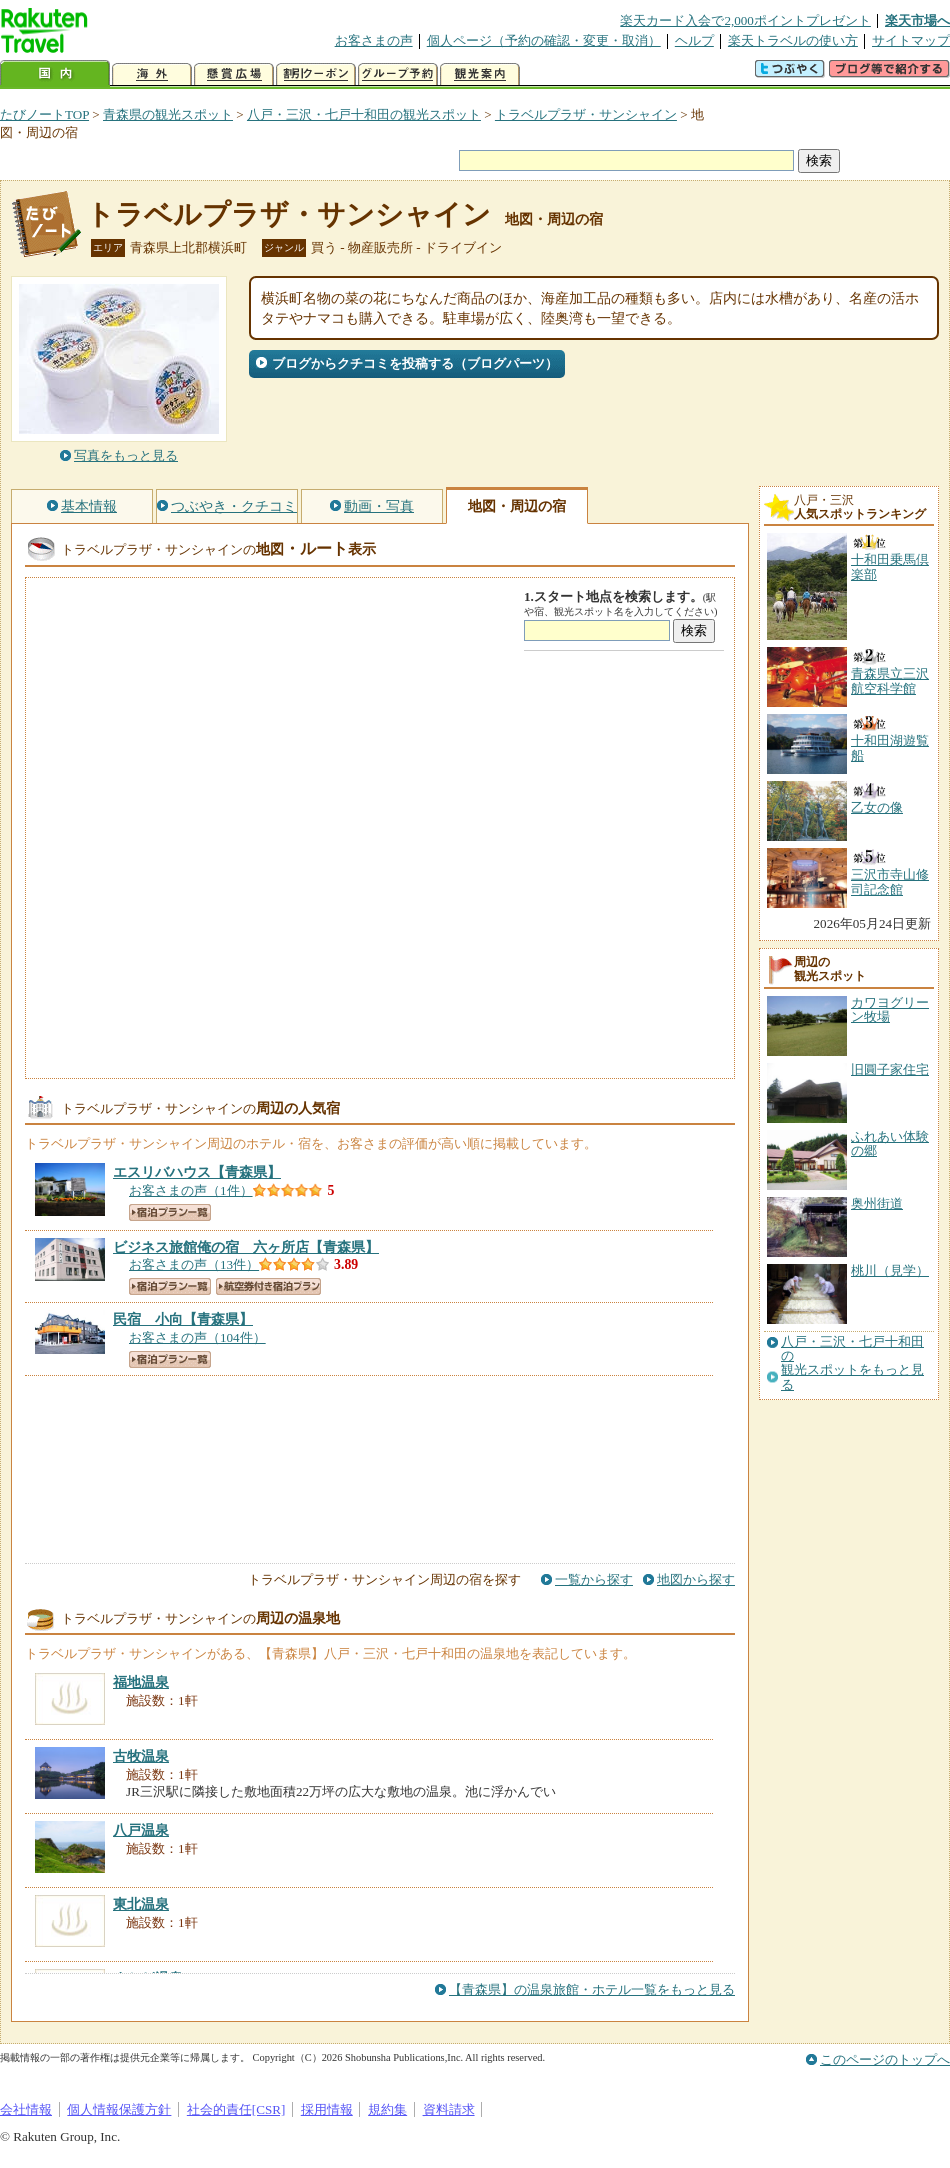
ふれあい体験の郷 (890, 1143)
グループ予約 (398, 74)
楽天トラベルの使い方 (793, 40)
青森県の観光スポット (168, 114)
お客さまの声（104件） (197, 1337)
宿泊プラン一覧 (170, 1212)
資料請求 (449, 2109)
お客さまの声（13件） (194, 1264)
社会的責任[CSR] (236, 2109)
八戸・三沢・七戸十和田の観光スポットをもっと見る (852, 1363)
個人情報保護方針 (119, 2109)
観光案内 (480, 74)
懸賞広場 (234, 74)
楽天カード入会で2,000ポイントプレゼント (745, 20)
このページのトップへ (885, 2059)
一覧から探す (594, 1579)
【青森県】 (197, 1172)
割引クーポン (316, 74)
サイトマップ (911, 40)
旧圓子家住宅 (890, 1069)
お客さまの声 (374, 40)
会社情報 (26, 2109)
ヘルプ (694, 40)
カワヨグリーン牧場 (890, 1009)
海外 (152, 74)
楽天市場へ (917, 20)
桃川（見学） (890, 1270)
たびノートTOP (44, 114)
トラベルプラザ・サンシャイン (586, 114)
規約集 (387, 2109)
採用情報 (327, 2109)
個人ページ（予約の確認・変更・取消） (544, 40)
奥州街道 (877, 1203)
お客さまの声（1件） (191, 1190)
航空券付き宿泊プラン (268, 1286)
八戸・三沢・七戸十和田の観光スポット (364, 114)
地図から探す (696, 1579)
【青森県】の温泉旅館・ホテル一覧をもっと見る (592, 1989)
